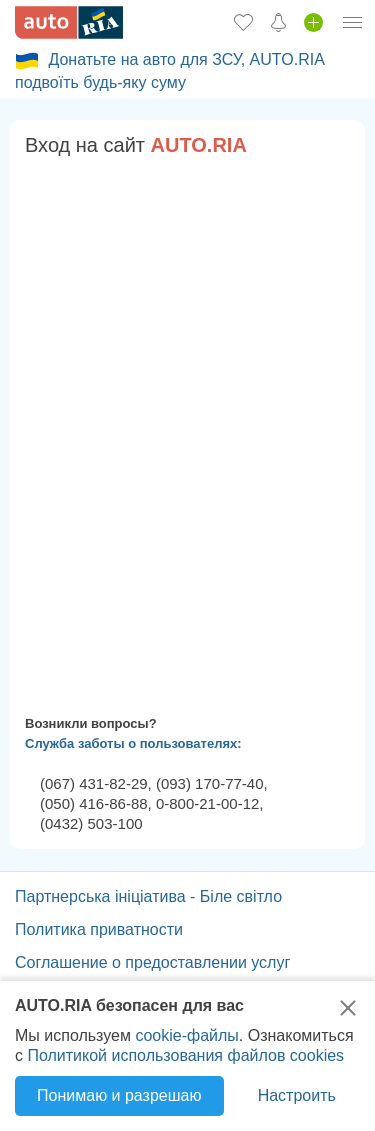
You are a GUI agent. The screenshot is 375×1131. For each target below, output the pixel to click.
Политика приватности (99, 929)
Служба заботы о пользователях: (133, 743)
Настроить (297, 1095)
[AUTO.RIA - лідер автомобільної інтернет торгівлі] (69, 22)
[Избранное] (243, 22)
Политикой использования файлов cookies (185, 1055)
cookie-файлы (186, 1035)
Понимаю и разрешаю (119, 1095)
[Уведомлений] (278, 22)
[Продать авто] (313, 22)
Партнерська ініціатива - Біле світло (148, 896)
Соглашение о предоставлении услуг (152, 962)
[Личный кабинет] (353, 22)
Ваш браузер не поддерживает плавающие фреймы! (187, 432)
